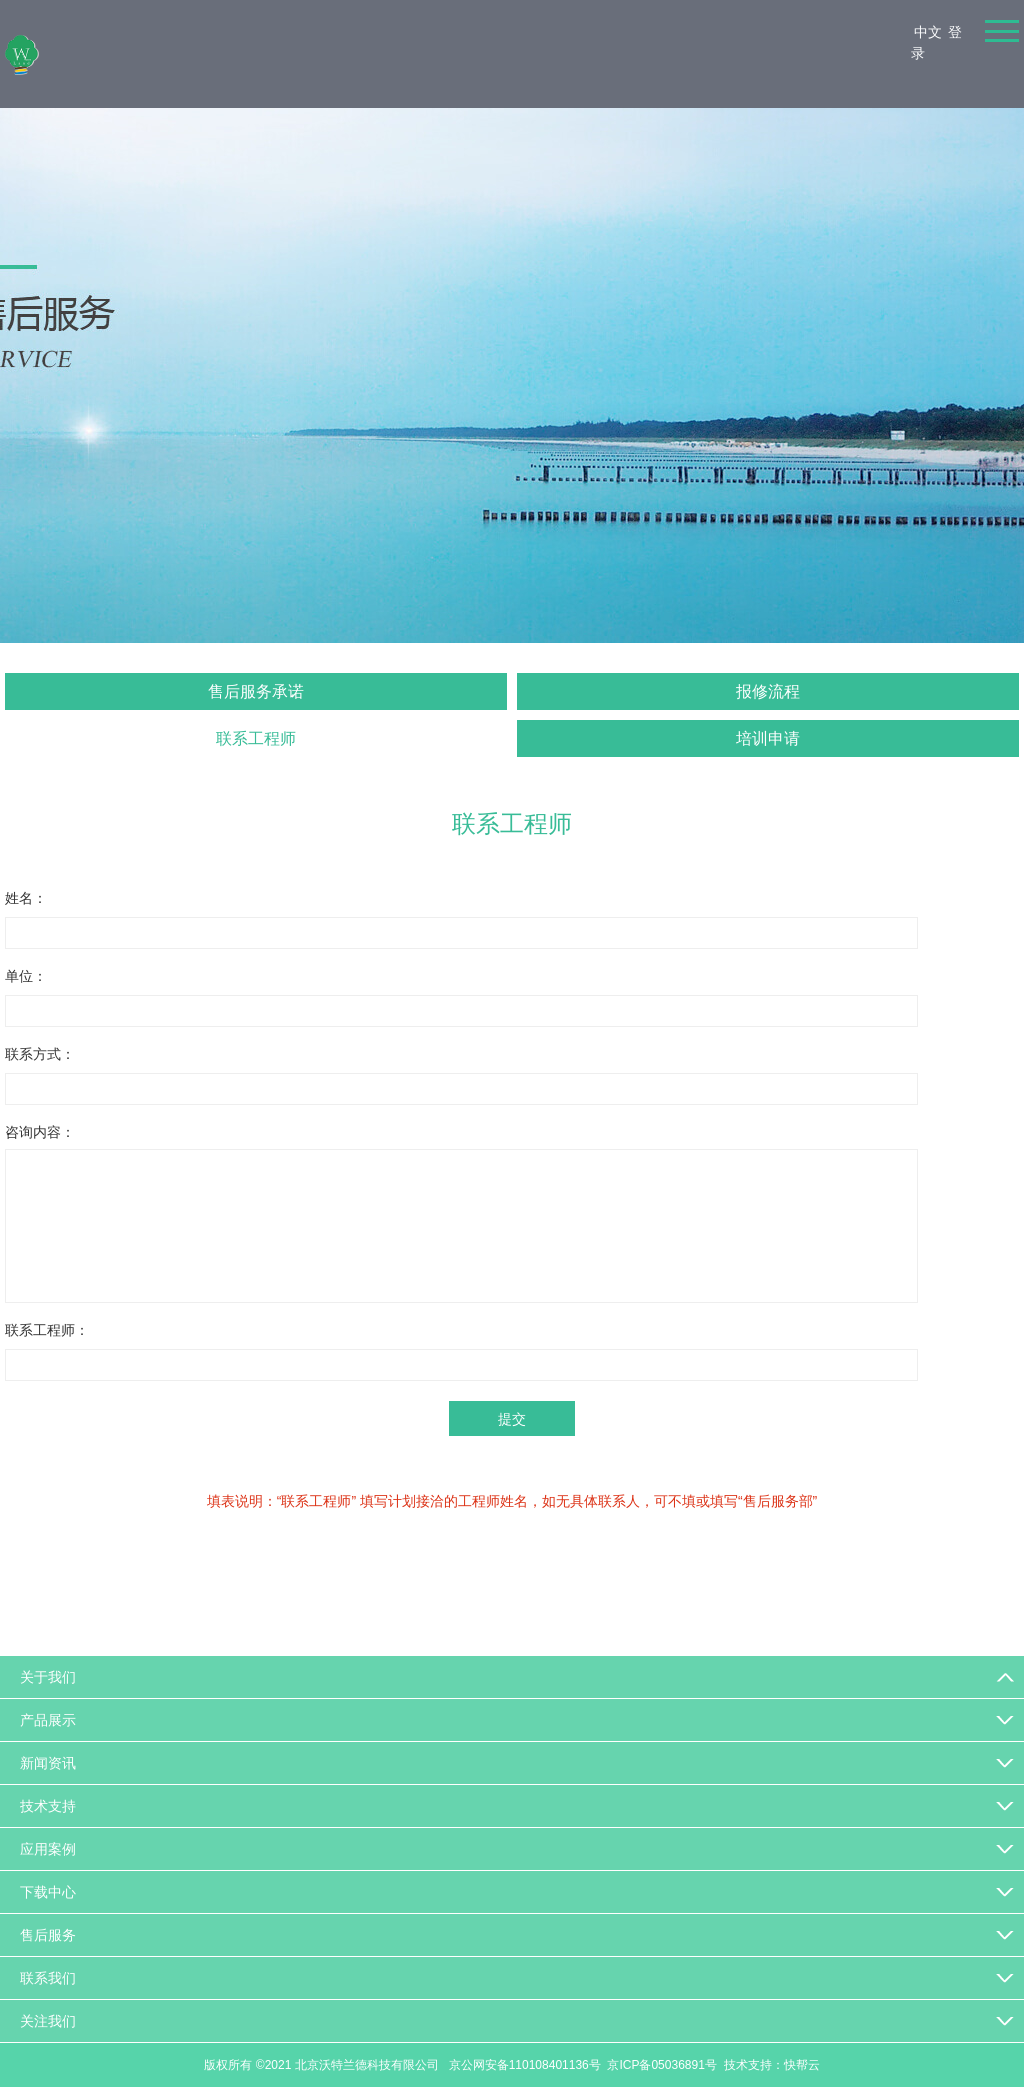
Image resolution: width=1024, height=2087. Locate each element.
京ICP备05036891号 (661, 2065)
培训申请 (768, 738)
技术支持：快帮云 (772, 2065)
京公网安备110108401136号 (522, 2065)
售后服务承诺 (256, 691)
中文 (928, 32)
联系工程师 (256, 738)
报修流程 (768, 691)
